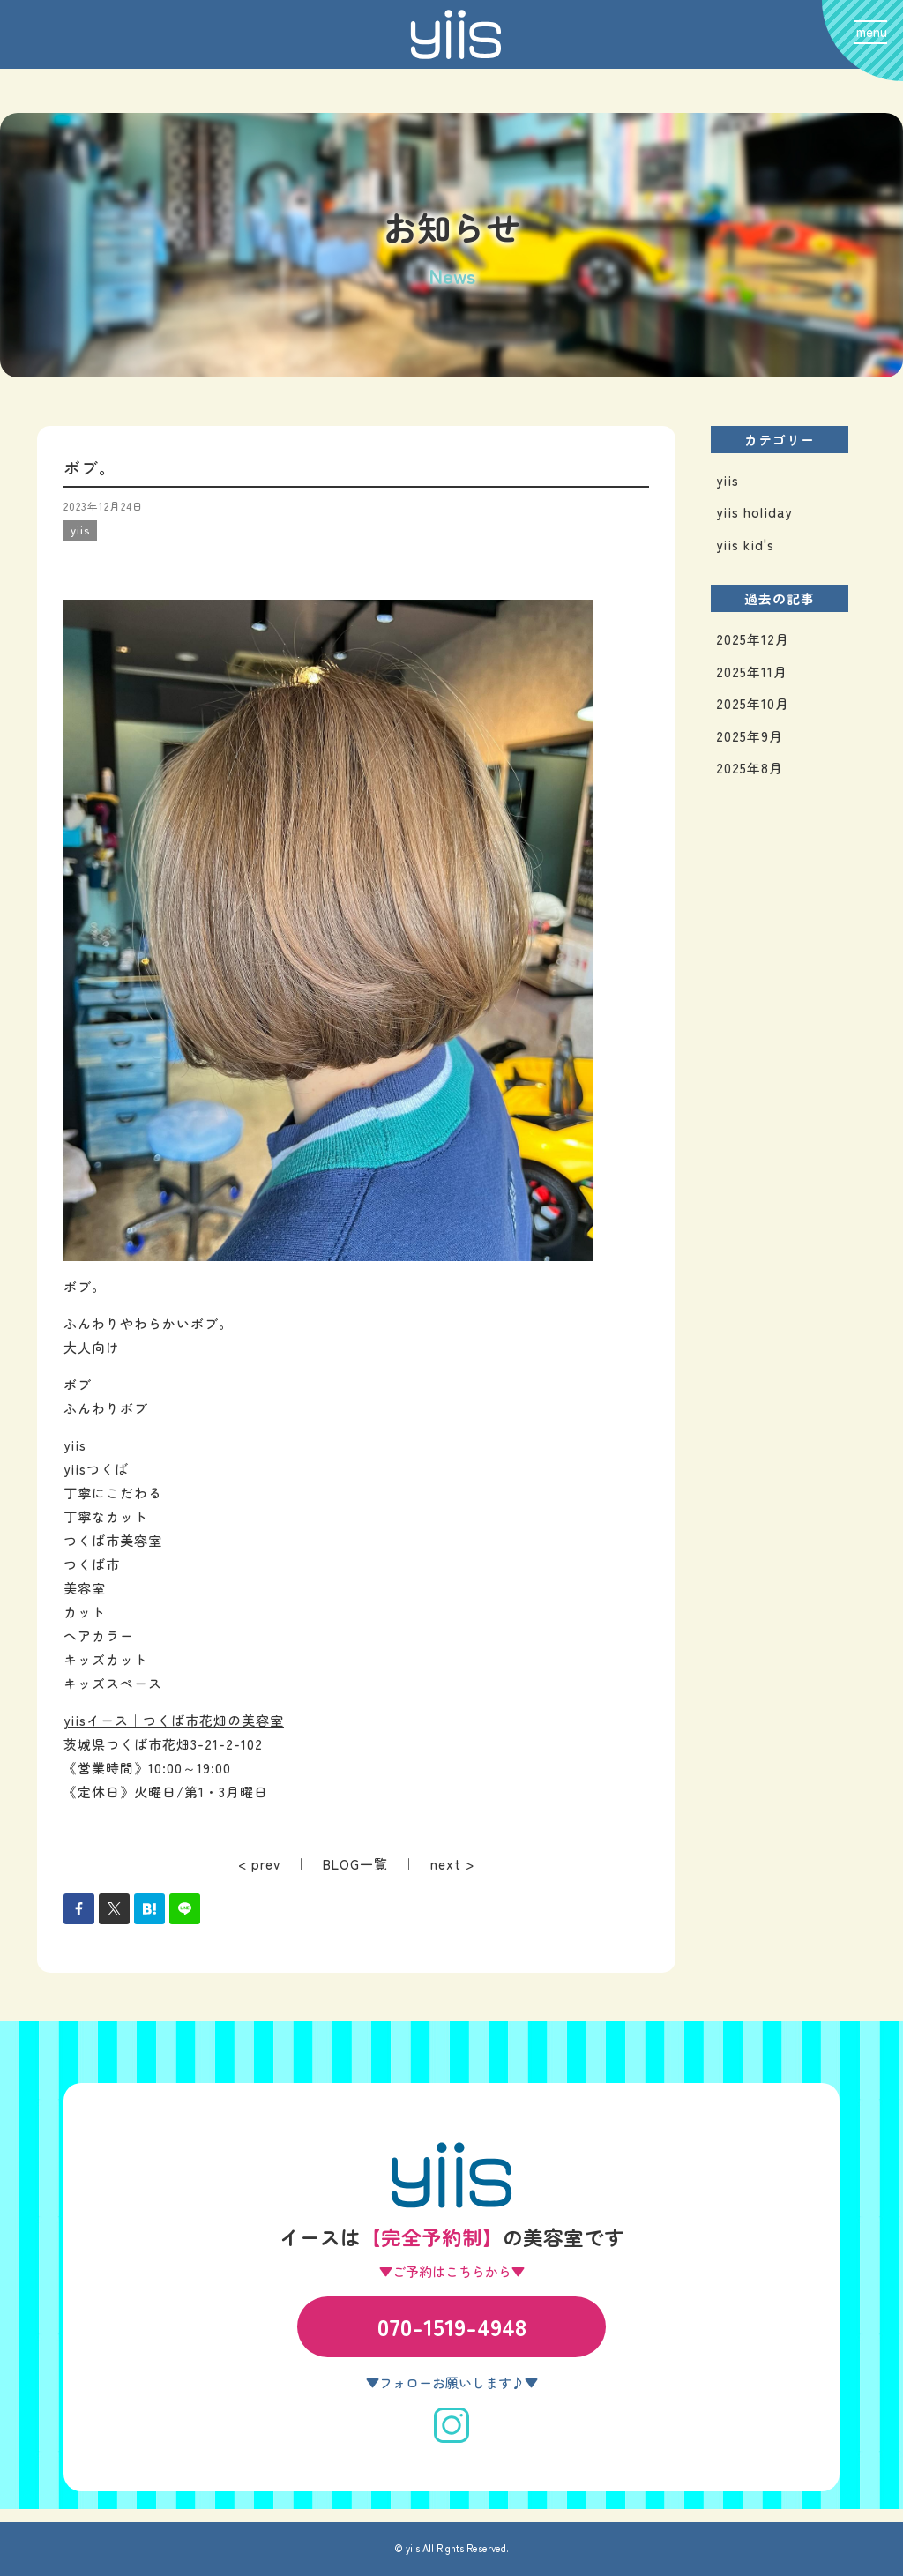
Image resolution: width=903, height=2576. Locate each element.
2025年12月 (752, 639)
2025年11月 (751, 671)
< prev (259, 1864)
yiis (727, 480)
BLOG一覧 (355, 1864)
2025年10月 (752, 703)
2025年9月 (749, 736)
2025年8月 (749, 767)
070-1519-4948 (451, 2326)
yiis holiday (754, 512)
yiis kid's (745, 544)
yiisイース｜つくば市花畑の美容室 (173, 1720)
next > (452, 1864)
